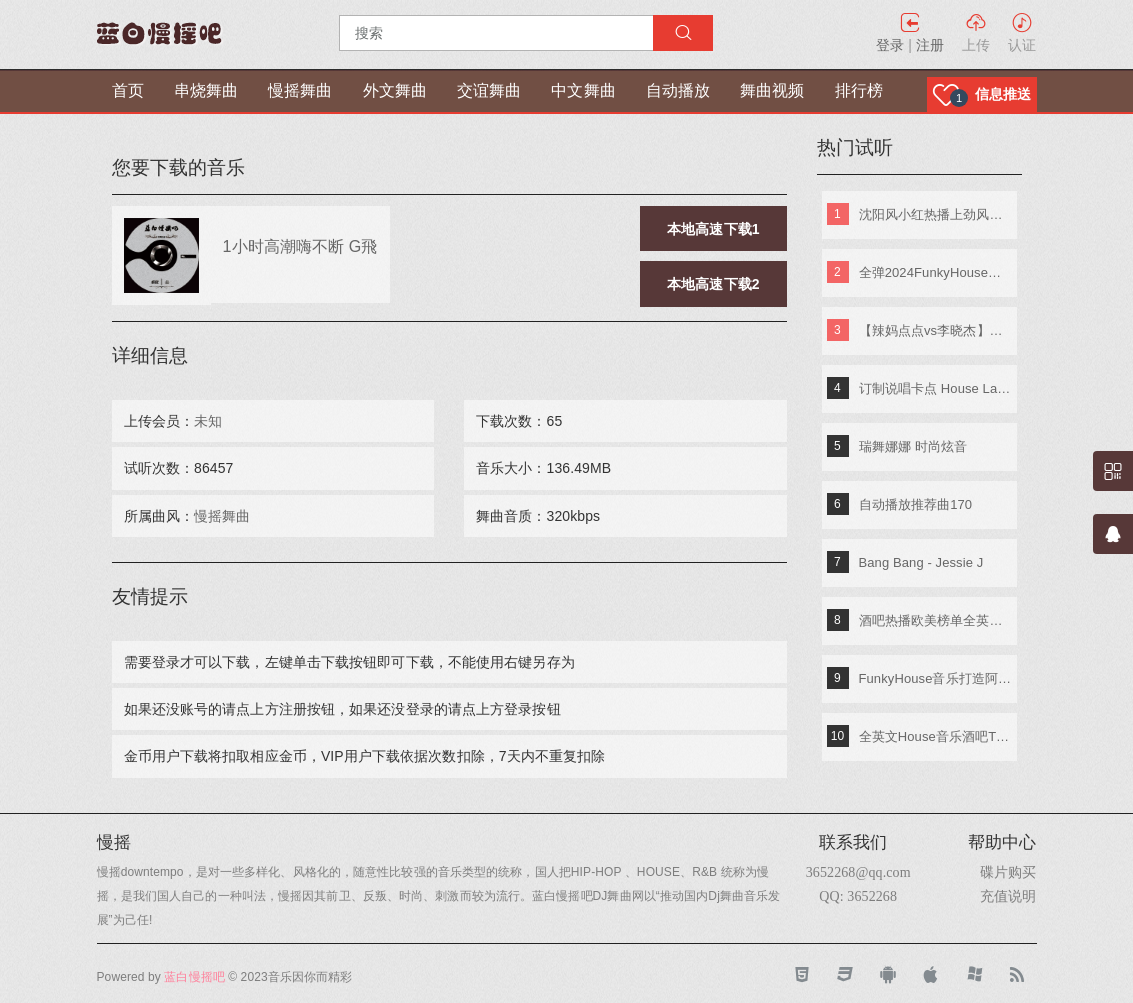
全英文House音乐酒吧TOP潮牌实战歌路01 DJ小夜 (935, 736)
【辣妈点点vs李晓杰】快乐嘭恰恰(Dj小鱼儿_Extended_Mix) (935, 330)
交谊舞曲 (489, 90)
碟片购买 (1008, 872)
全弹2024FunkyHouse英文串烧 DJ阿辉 (935, 272)
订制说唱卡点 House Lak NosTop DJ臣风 (935, 388)
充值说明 (1008, 896)
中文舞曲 (583, 90)
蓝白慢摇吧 (194, 977)
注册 (930, 45)
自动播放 (678, 90)
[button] (982, 94)
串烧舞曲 (206, 90)
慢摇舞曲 (300, 90)
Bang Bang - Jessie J (921, 562)
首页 (128, 90)
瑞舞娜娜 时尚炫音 (913, 446)
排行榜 (859, 90)
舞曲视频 (772, 90)
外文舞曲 (395, 90)
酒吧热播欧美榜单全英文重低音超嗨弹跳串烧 (935, 620)
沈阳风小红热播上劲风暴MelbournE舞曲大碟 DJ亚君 (935, 214)
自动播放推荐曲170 (916, 504)
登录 (890, 45)
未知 (208, 421)
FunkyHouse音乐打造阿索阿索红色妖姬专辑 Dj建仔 (935, 678)
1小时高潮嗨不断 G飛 (300, 246)
